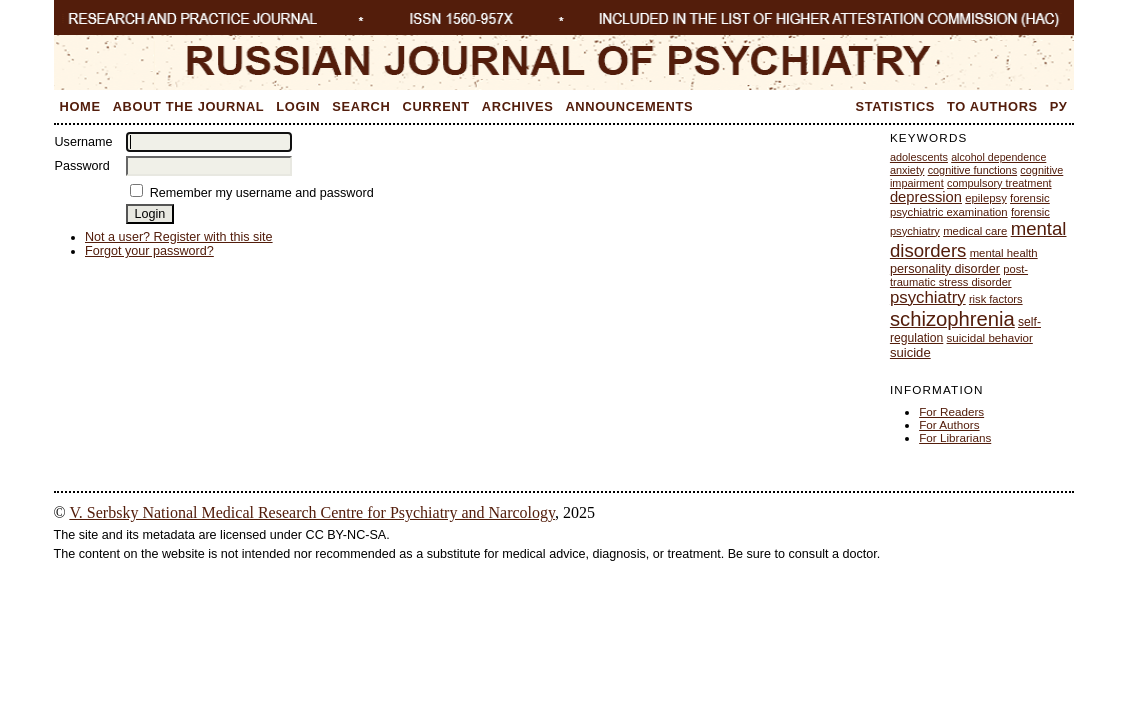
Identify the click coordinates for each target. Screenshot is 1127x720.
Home (80, 106)
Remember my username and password (262, 193)
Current (435, 106)
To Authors (992, 106)
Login (298, 106)
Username (84, 142)
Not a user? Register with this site (179, 237)
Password (82, 166)
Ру (1059, 106)
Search (361, 106)
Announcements (629, 106)
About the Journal (189, 106)
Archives (518, 106)
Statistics (896, 106)
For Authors (949, 424)
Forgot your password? (149, 251)
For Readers (951, 411)
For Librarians (955, 437)
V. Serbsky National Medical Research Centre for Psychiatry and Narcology (312, 512)
